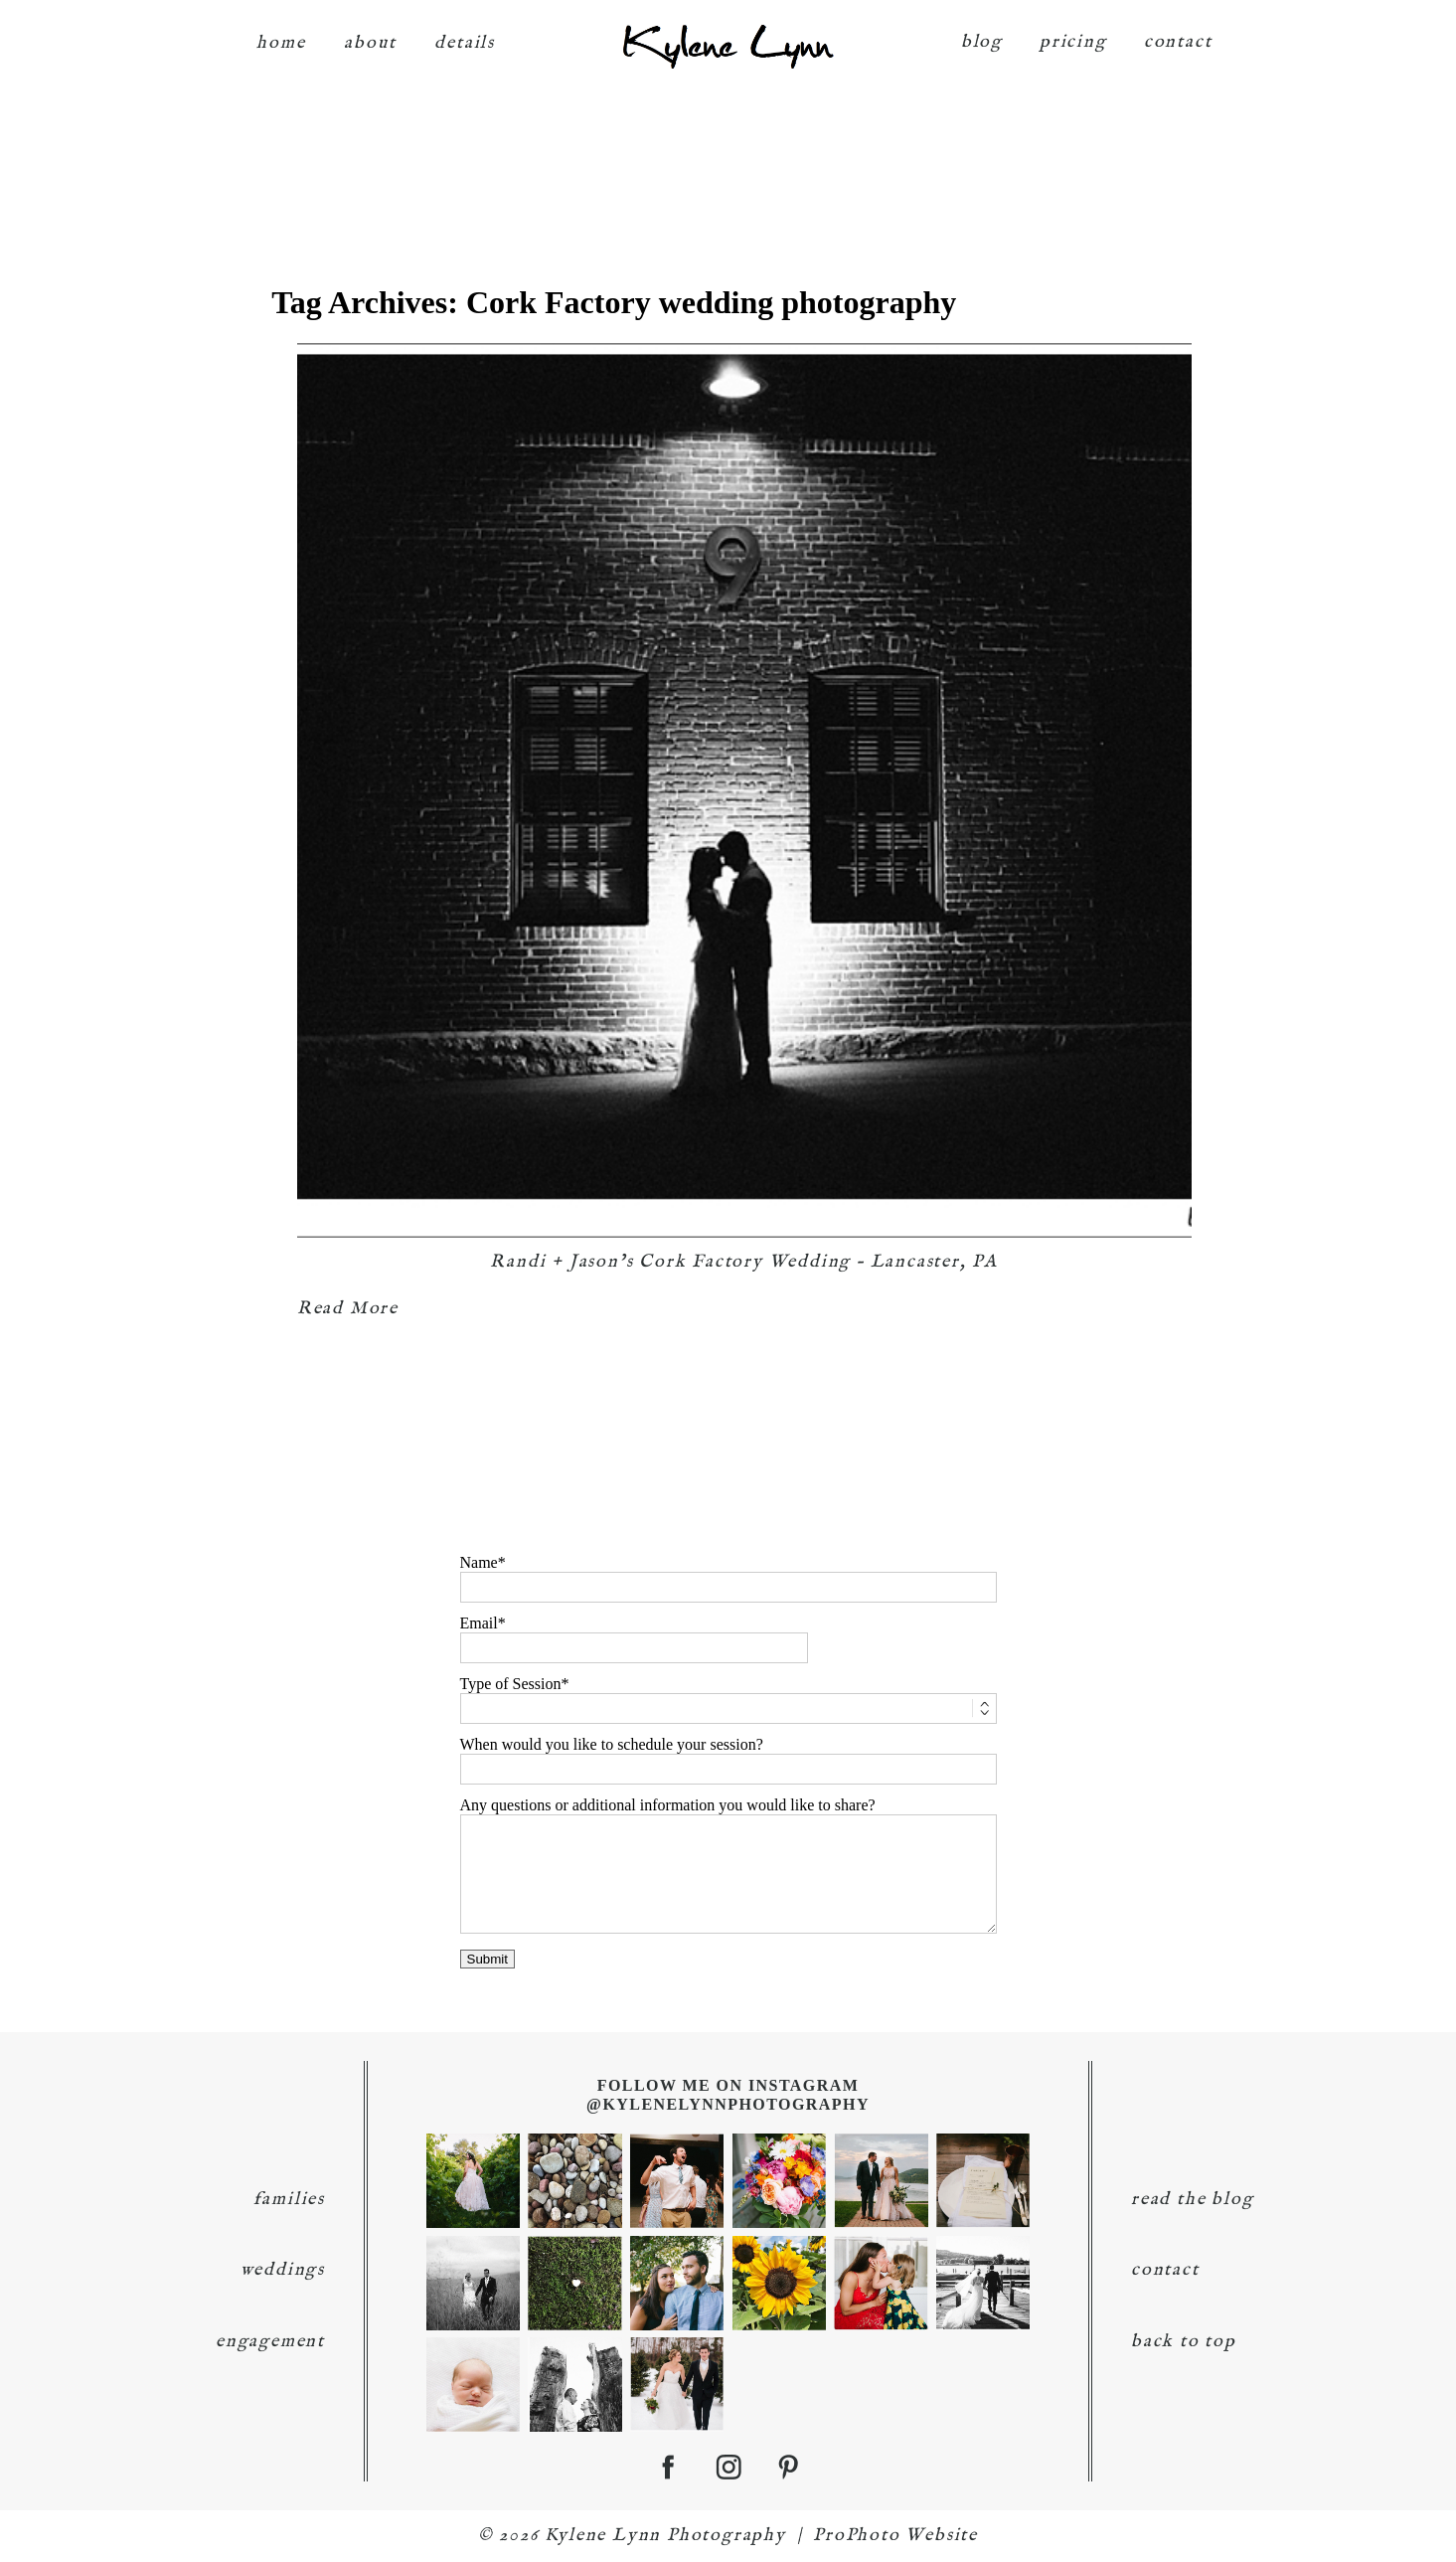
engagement (270, 2341)
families (289, 2199)
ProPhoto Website (895, 2535)
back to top (1183, 2341)
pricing (1073, 42)
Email (479, 1623)
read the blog (1192, 2199)
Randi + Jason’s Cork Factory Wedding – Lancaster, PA (744, 1262)
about (370, 43)
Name (479, 1562)
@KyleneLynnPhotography (728, 2104)
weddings (283, 2270)
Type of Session (511, 1683)
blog (982, 42)
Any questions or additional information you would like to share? (668, 1804)
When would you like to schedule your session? (611, 1744)
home (280, 43)
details (464, 43)
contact (1178, 42)
